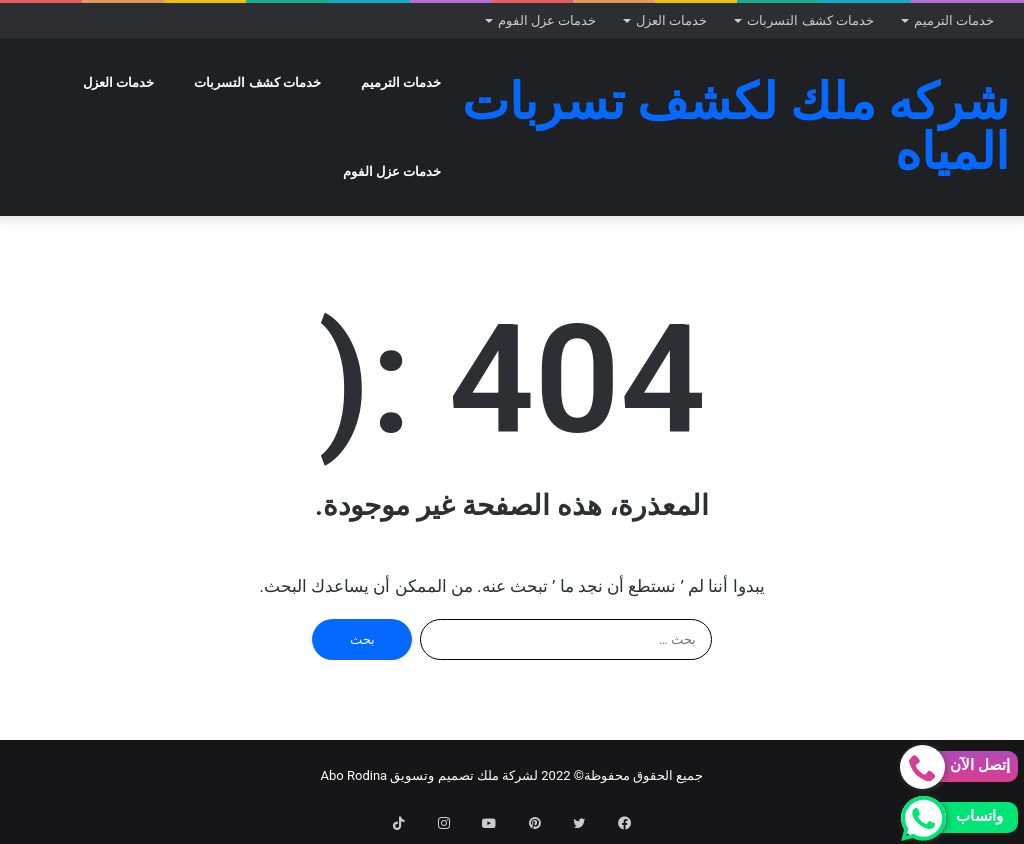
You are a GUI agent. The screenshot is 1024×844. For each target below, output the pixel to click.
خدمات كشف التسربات (810, 20)
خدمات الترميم (954, 20)
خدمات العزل (671, 20)
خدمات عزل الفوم (547, 20)
